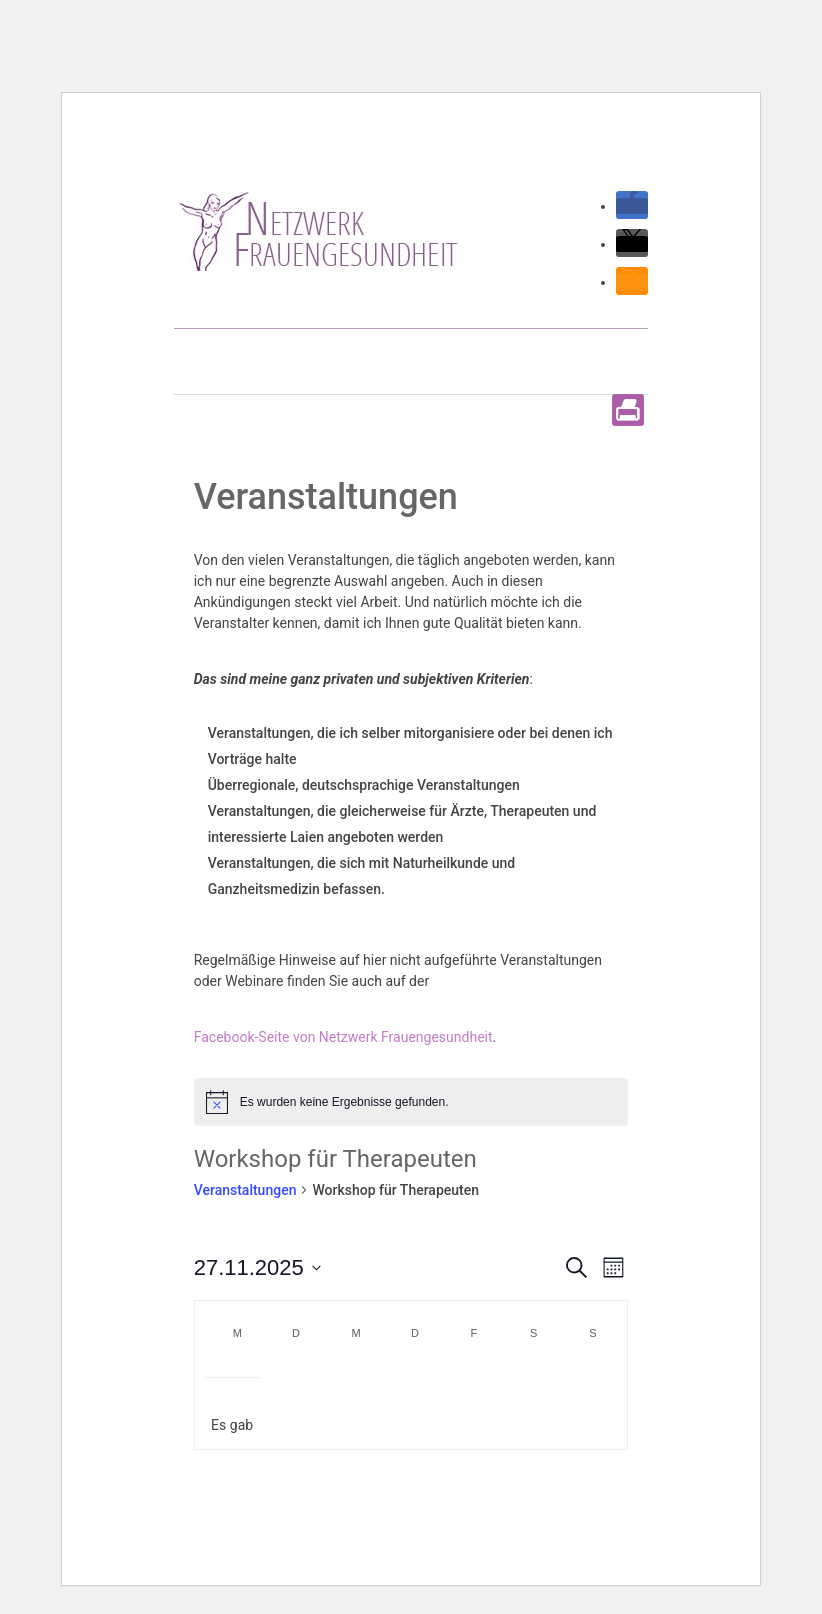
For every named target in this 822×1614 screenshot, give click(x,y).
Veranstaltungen (245, 1190)
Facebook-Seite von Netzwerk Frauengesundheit (343, 1037)
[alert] (411, 1102)
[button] (632, 206)
